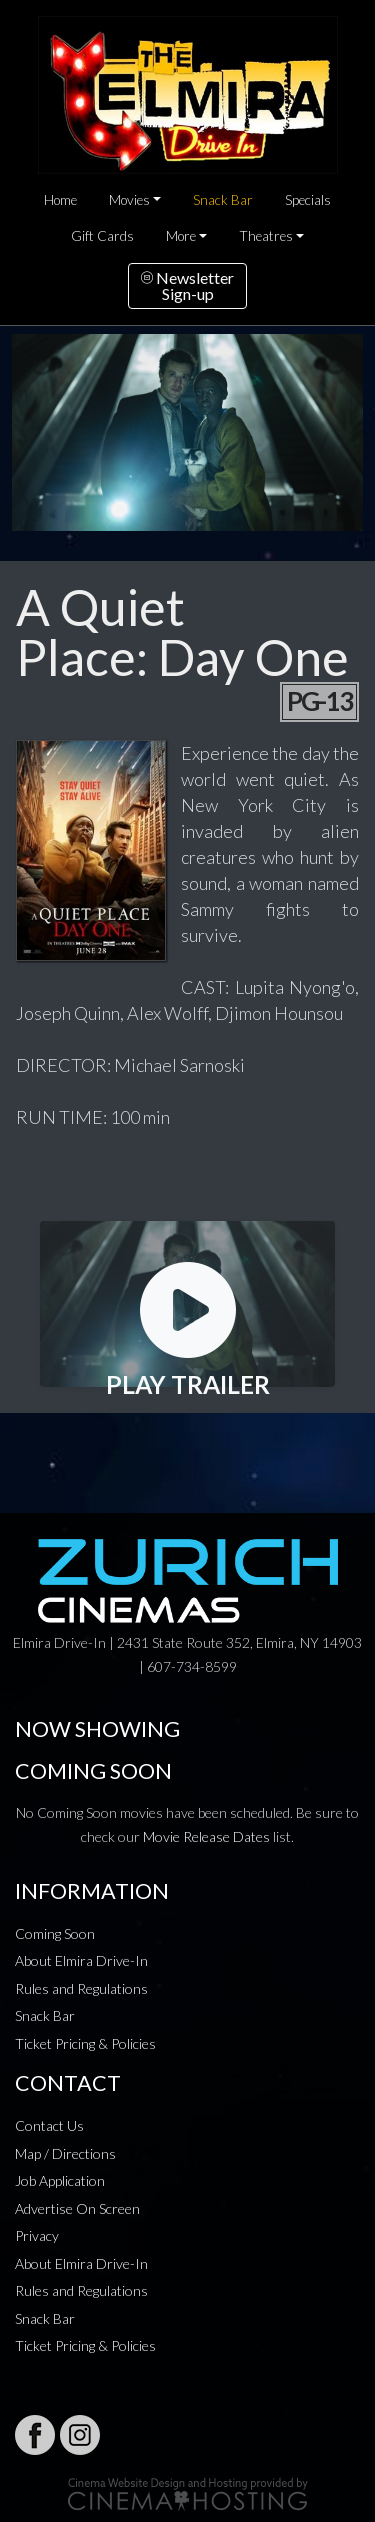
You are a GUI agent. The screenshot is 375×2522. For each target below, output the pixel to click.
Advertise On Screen (77, 2208)
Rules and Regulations (81, 1988)
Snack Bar (223, 200)
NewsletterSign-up (187, 285)
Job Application (60, 2180)
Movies (129, 200)
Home (60, 200)
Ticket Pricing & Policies (85, 2043)
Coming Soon (55, 1933)
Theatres (266, 236)
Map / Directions (65, 2153)
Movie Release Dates (206, 1836)
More (181, 236)
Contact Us (49, 2125)
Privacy (37, 2235)
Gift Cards (102, 236)
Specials (308, 200)
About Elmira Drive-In (81, 1960)
